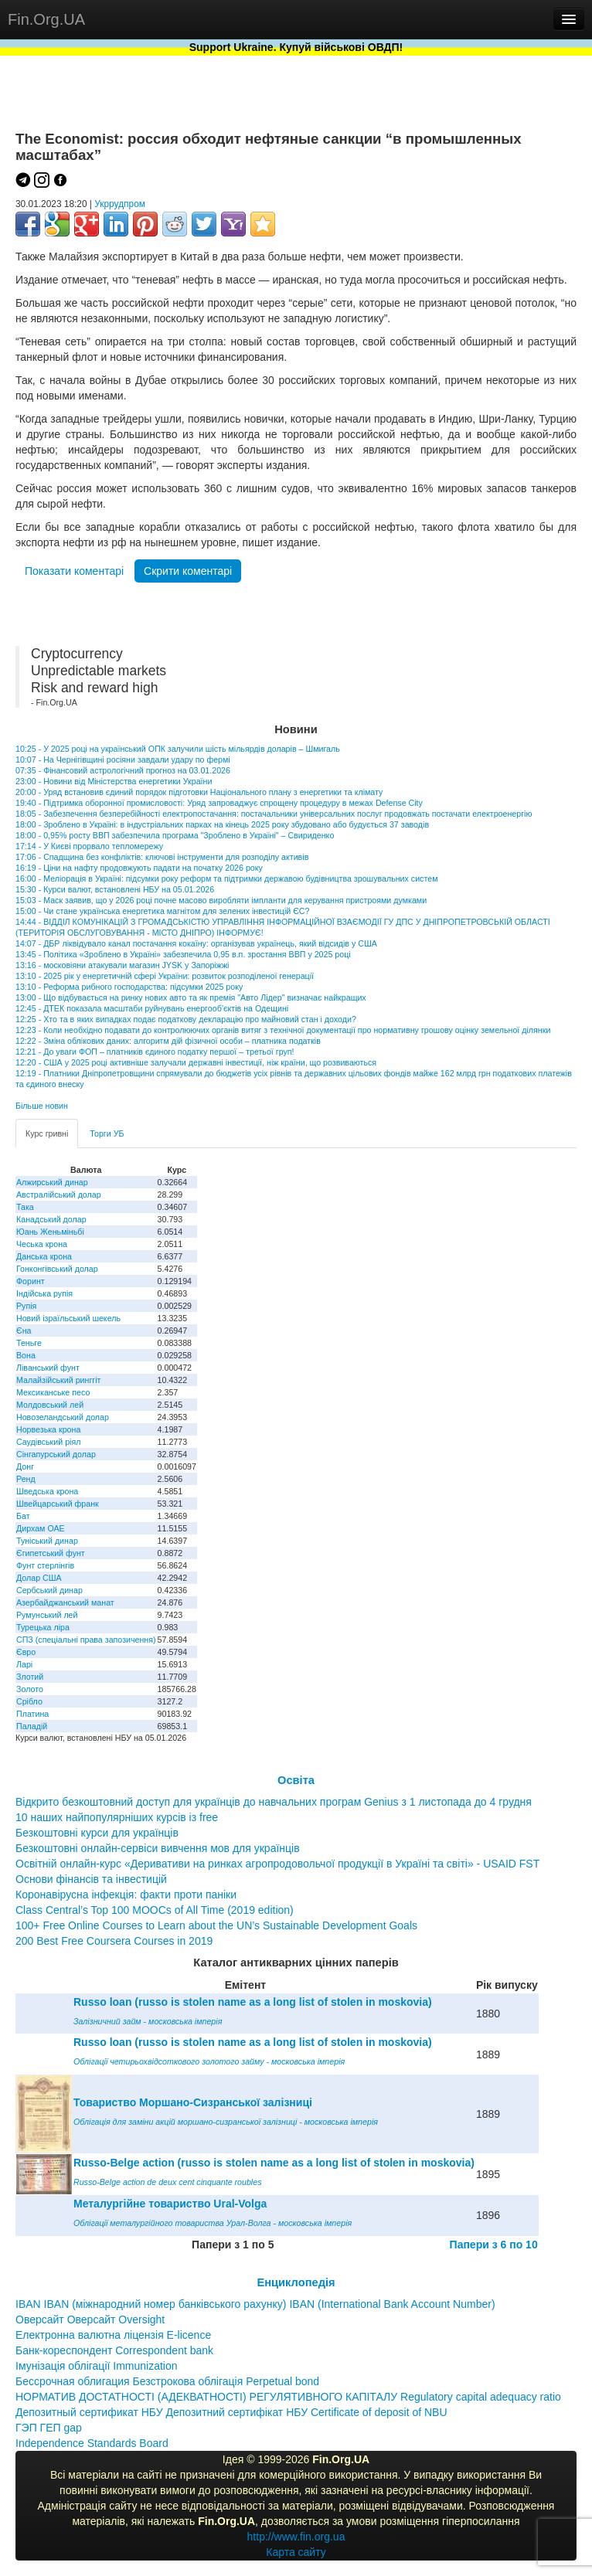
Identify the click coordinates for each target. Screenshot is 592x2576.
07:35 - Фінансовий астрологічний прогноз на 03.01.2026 (122, 770)
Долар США (39, 1577)
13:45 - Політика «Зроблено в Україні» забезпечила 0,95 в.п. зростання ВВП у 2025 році (183, 954)
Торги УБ (107, 1133)
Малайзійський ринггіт (58, 1380)
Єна (23, 1330)
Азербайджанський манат (65, 1602)
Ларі (24, 1664)
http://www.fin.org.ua (296, 2536)
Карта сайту (296, 2552)
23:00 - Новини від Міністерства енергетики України (113, 781)
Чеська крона (41, 1244)
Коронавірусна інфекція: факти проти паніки (125, 1894)
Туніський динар (47, 1540)
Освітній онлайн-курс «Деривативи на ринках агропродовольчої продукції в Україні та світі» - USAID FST (277, 1863)
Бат (23, 1516)
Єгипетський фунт (50, 1553)
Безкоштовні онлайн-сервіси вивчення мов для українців (157, 1848)
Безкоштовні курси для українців (97, 1833)
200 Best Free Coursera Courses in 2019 (114, 1941)
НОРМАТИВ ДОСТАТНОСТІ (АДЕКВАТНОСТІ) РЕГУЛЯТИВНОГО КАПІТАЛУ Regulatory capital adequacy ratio (288, 2397)
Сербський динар (49, 1590)
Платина (32, 1713)
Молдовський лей (49, 1404)
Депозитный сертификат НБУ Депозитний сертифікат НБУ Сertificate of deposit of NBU (231, 2412)
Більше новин (41, 1105)
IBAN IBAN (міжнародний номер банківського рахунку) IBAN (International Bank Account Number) (255, 2304)
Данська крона (44, 1256)
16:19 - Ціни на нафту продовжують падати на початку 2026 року (139, 867)
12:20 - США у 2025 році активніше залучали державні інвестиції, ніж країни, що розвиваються (195, 1062)
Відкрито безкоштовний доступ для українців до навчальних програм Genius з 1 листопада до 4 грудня (273, 1802)
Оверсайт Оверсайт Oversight (90, 2319)
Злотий (29, 1676)
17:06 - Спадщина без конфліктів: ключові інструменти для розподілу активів (161, 856)
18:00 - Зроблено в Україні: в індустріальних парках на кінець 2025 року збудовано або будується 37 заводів (222, 824)
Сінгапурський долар (56, 1454)
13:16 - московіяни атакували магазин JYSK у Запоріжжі (122, 965)
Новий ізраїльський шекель (68, 1318)
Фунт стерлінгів (45, 1565)
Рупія (26, 1305)
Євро (26, 1652)
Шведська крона (47, 1491)
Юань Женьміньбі (50, 1231)
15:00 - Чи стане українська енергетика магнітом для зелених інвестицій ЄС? (162, 911)
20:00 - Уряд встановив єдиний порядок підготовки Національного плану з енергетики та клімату (199, 792)
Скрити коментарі (188, 571)
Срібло (29, 1701)
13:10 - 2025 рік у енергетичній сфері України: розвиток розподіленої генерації (164, 975)
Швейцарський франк (57, 1503)
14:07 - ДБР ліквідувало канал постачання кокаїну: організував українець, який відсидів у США (196, 943)
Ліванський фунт (48, 1367)
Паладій (31, 1726)
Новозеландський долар (62, 1417)
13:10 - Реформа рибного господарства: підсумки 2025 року (129, 986)
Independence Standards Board (91, 2443)
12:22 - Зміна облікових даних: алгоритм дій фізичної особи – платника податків (168, 1040)
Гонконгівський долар (57, 1268)
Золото (29, 1689)
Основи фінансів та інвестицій (91, 1879)
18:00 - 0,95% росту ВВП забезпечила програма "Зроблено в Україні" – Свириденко (174, 835)
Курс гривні (47, 1133)
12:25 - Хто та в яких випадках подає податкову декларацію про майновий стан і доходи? (185, 1019)
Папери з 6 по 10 (494, 2244)
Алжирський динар (52, 1182)
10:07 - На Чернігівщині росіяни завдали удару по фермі (122, 759)
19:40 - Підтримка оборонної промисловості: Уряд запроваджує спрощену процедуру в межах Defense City (219, 802)
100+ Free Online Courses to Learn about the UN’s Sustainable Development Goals (216, 1925)
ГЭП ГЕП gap (48, 2427)
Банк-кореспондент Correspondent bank (114, 2350)
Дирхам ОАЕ (40, 1528)
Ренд (26, 1478)
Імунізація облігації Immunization (96, 2366)
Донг (25, 1466)
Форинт (30, 1281)
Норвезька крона (48, 1429)
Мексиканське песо (53, 1392)
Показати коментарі (74, 571)
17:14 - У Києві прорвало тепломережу (89, 846)
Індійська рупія (44, 1293)
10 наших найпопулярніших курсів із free (116, 1817)
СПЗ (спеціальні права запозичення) (86, 1639)
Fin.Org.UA (46, 19)
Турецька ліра (43, 1627)
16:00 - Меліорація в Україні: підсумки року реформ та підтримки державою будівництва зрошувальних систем (226, 878)
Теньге (29, 1342)
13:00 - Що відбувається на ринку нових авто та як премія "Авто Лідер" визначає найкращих (190, 997)
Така (25, 1207)
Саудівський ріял (48, 1441)
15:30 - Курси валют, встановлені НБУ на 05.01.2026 (114, 889)
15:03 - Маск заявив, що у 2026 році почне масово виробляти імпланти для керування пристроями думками (221, 900)
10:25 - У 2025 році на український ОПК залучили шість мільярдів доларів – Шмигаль (177, 748)
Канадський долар (51, 1219)
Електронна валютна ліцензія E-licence (113, 2335)
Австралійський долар (58, 1194)
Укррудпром (119, 204)
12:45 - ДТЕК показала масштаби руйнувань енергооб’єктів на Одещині (151, 1008)
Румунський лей (46, 1614)
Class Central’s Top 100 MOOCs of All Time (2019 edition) (154, 1910)
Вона (26, 1355)
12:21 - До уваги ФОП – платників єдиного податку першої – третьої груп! (154, 1051)
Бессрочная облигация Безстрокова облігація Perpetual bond (167, 2381)
